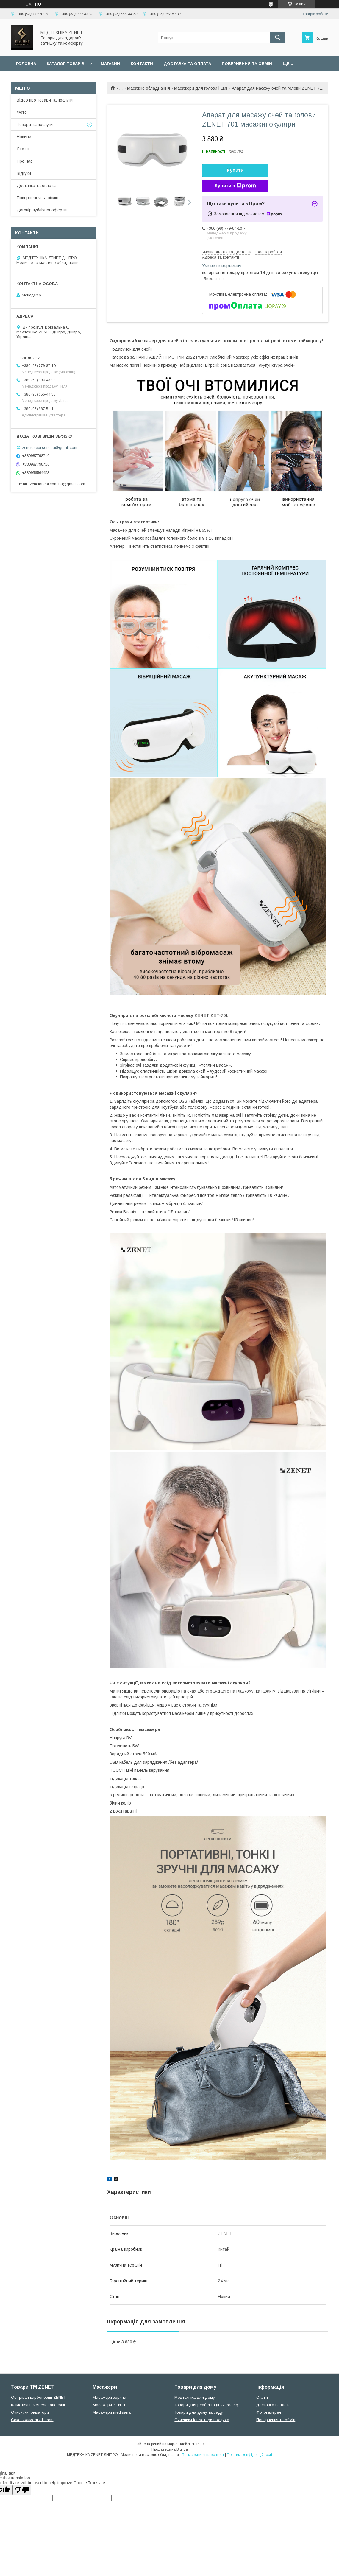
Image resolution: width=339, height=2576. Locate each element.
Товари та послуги (35, 124)
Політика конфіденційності (249, 2455)
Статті (23, 149)
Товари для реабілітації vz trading (206, 2405)
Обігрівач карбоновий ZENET (38, 2397)
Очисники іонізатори (30, 2412)
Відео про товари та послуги (45, 100)
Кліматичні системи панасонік (38, 2405)
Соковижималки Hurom (32, 2420)
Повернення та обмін (247, 63)
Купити (235, 170)
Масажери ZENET (109, 2405)
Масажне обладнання (148, 88)
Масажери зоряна (109, 2397)
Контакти (142, 63)
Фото (22, 112)
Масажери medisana (112, 2412)
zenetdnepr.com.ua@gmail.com (49, 447)
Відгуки (24, 173)
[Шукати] (277, 37)
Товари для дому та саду (198, 2412)
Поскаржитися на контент (203, 2455)
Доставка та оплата (187, 63)
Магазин (110, 63)
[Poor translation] (21, 2490)
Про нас (24, 161)
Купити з (235, 186)
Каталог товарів (65, 63)
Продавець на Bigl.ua (169, 2449)
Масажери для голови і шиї (200, 88)
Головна (26, 63)
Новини (24, 136)
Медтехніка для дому (194, 2397)
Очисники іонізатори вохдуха (201, 2420)
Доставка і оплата (273, 2405)
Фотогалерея (268, 2412)
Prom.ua (198, 2444)
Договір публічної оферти (42, 210)
